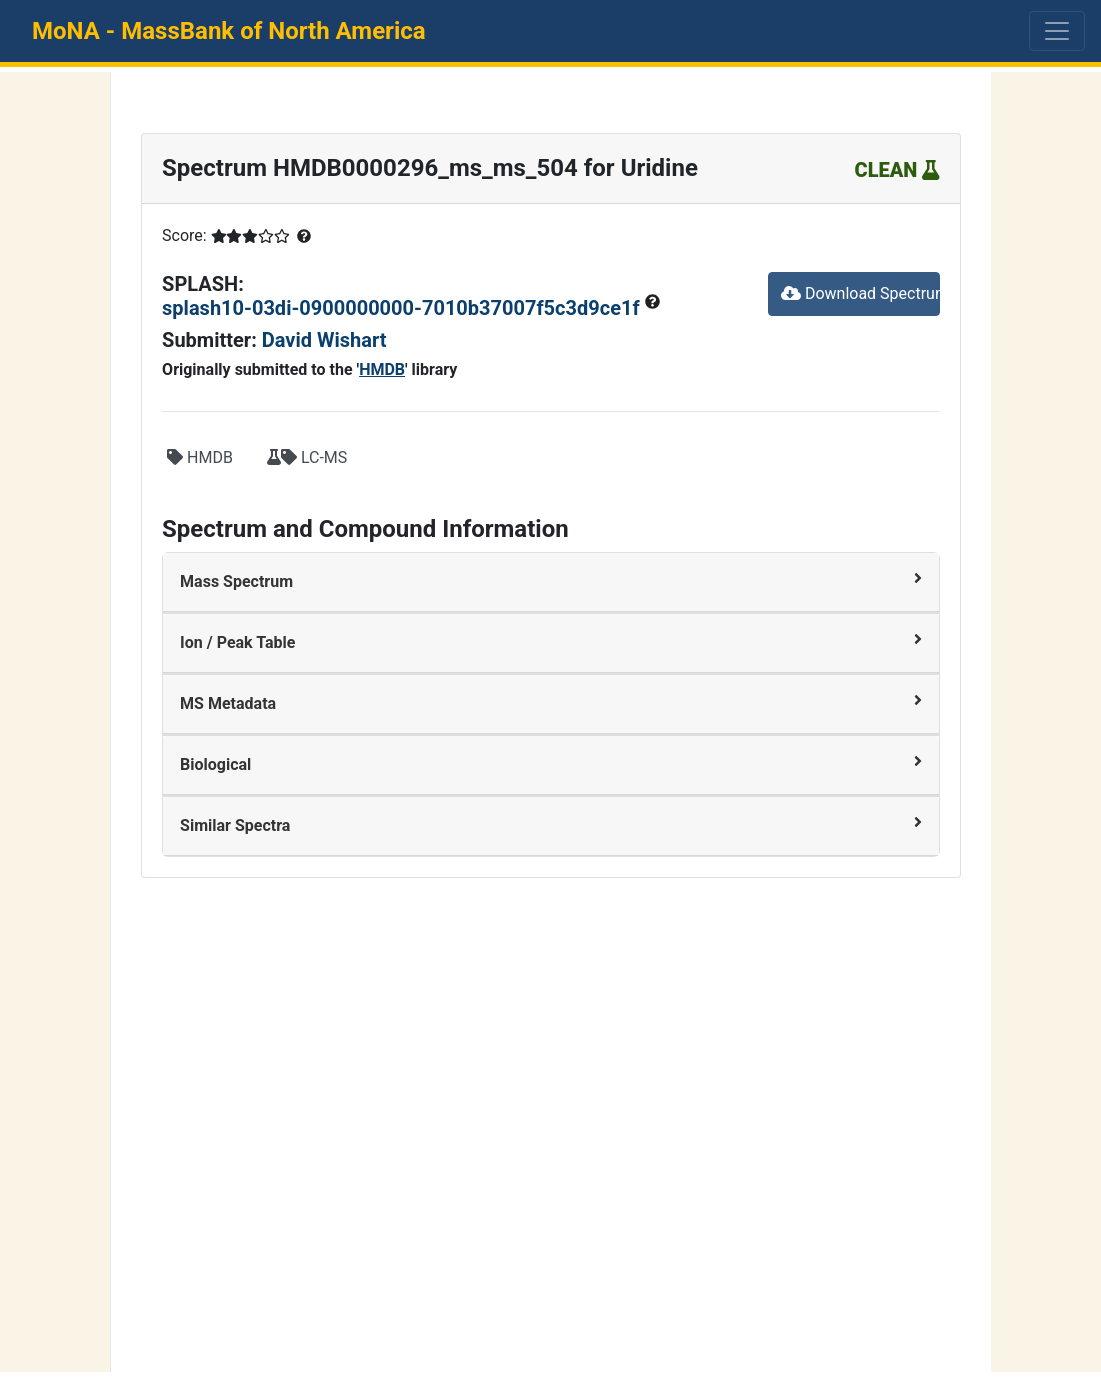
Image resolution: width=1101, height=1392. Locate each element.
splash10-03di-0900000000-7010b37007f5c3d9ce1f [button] (403, 308)
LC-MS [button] (307, 457)
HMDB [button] (200, 457)
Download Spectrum (860, 293)
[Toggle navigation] (1057, 31)
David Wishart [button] (324, 340)
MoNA (229, 31)
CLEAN (897, 170)
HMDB (382, 369)
